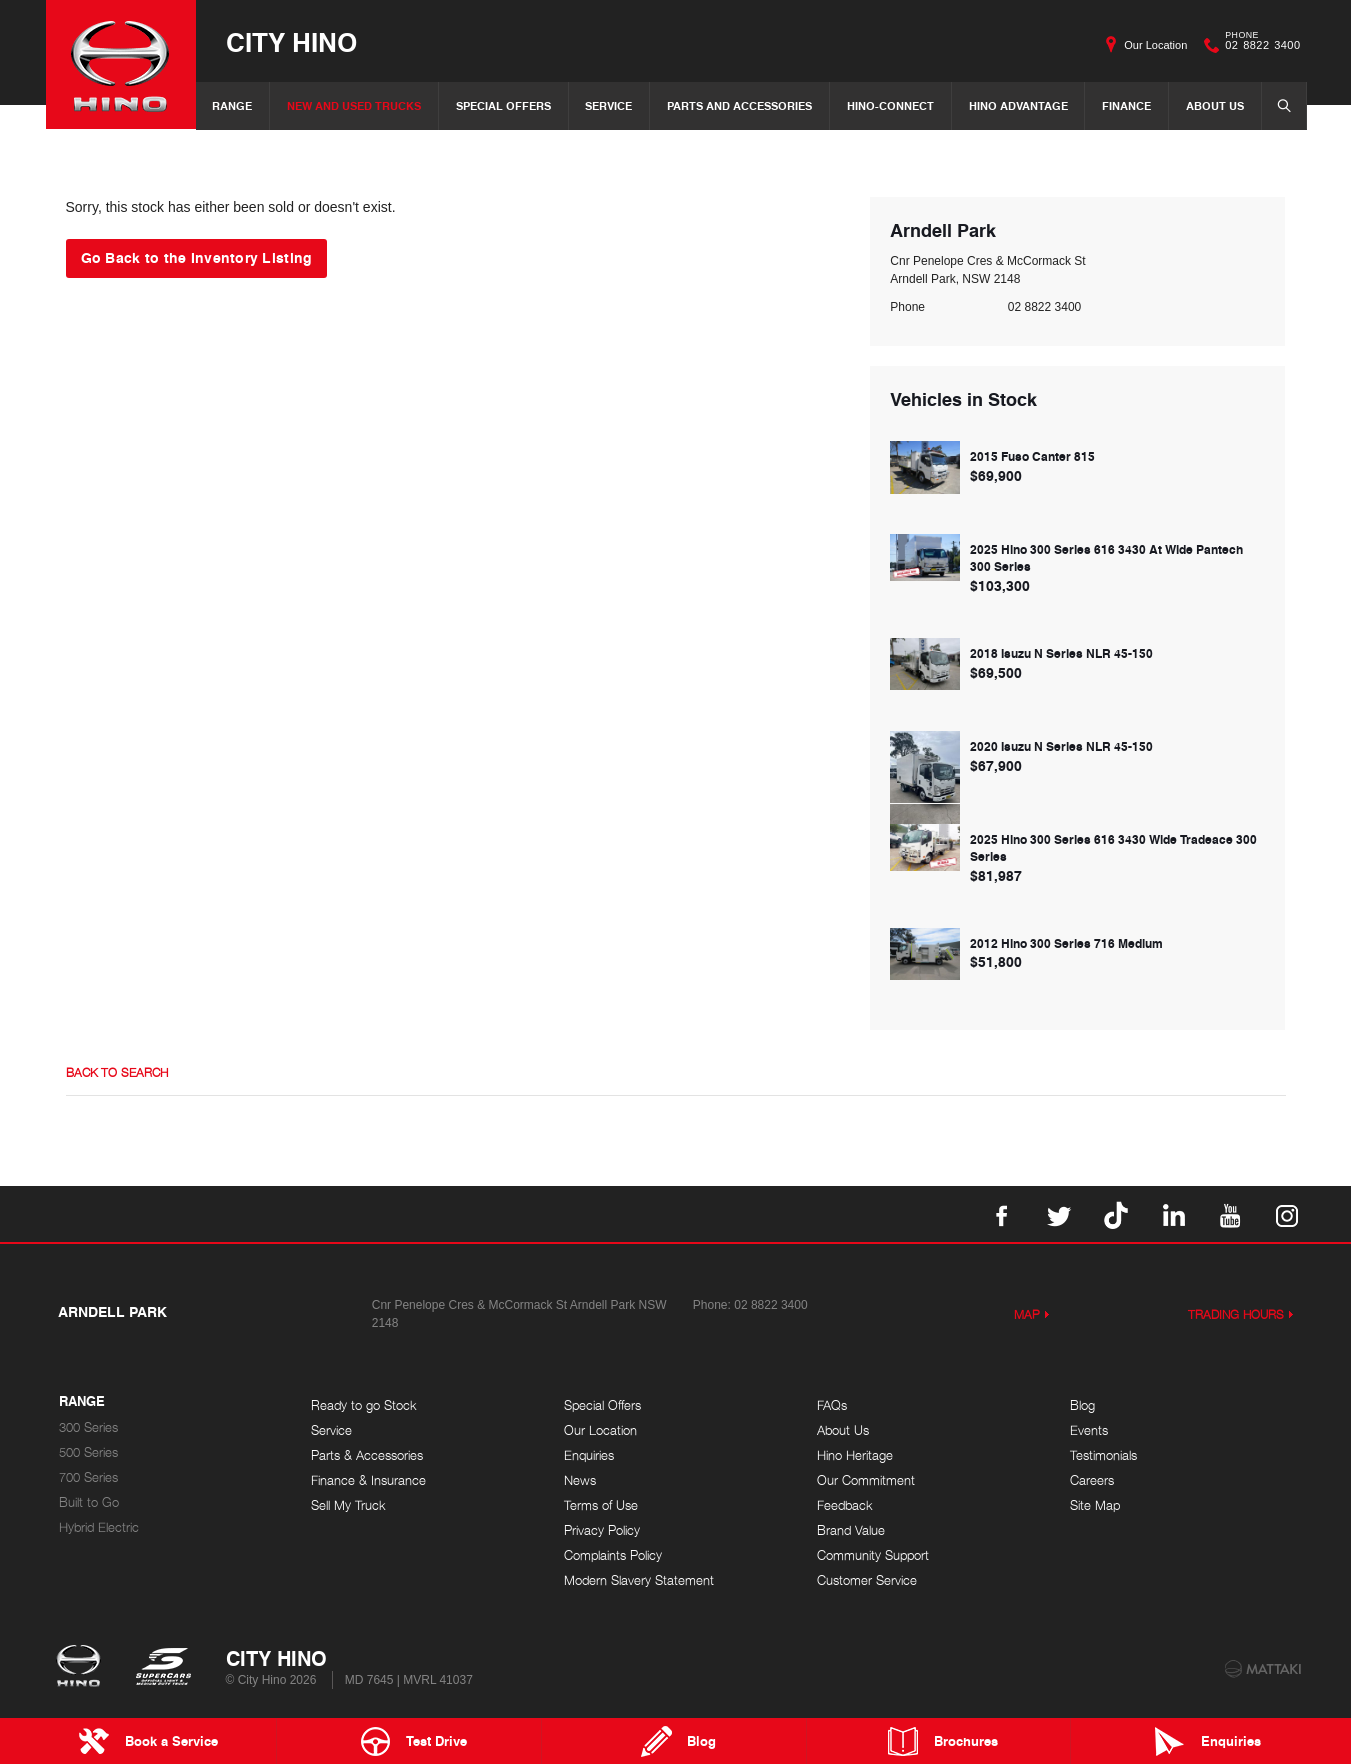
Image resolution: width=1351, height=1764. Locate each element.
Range (232, 105)
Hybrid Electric (99, 1527)
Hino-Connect (890, 105)
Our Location (1155, 45)
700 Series (88, 1477)
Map (1027, 1314)
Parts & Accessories (367, 1455)
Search (1278, 105)
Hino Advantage (1018, 105)
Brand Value (851, 1530)
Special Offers (503, 105)
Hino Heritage (855, 1455)
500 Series (88, 1452)
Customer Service (867, 1580)
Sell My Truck (348, 1505)
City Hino (291, 41)
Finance (1126, 105)
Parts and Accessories (739, 105)
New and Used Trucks (354, 105)
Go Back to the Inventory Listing (197, 257)
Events (1089, 1430)
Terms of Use (601, 1505)
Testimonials (1103, 1455)
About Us (1215, 105)
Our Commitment (866, 1480)
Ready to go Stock (364, 1405)
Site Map (1095, 1505)
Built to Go (89, 1502)
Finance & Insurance (368, 1480)
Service (608, 105)
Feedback (845, 1505)
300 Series (88, 1427)
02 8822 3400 (1258, 45)
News (580, 1480)
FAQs (832, 1405)
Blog (1082, 1405)
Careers (1092, 1480)
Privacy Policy (602, 1530)
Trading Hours (1236, 1314)
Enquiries (589, 1455)
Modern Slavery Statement (639, 1580)
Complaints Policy (613, 1555)
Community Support (873, 1555)
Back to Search (117, 1072)
